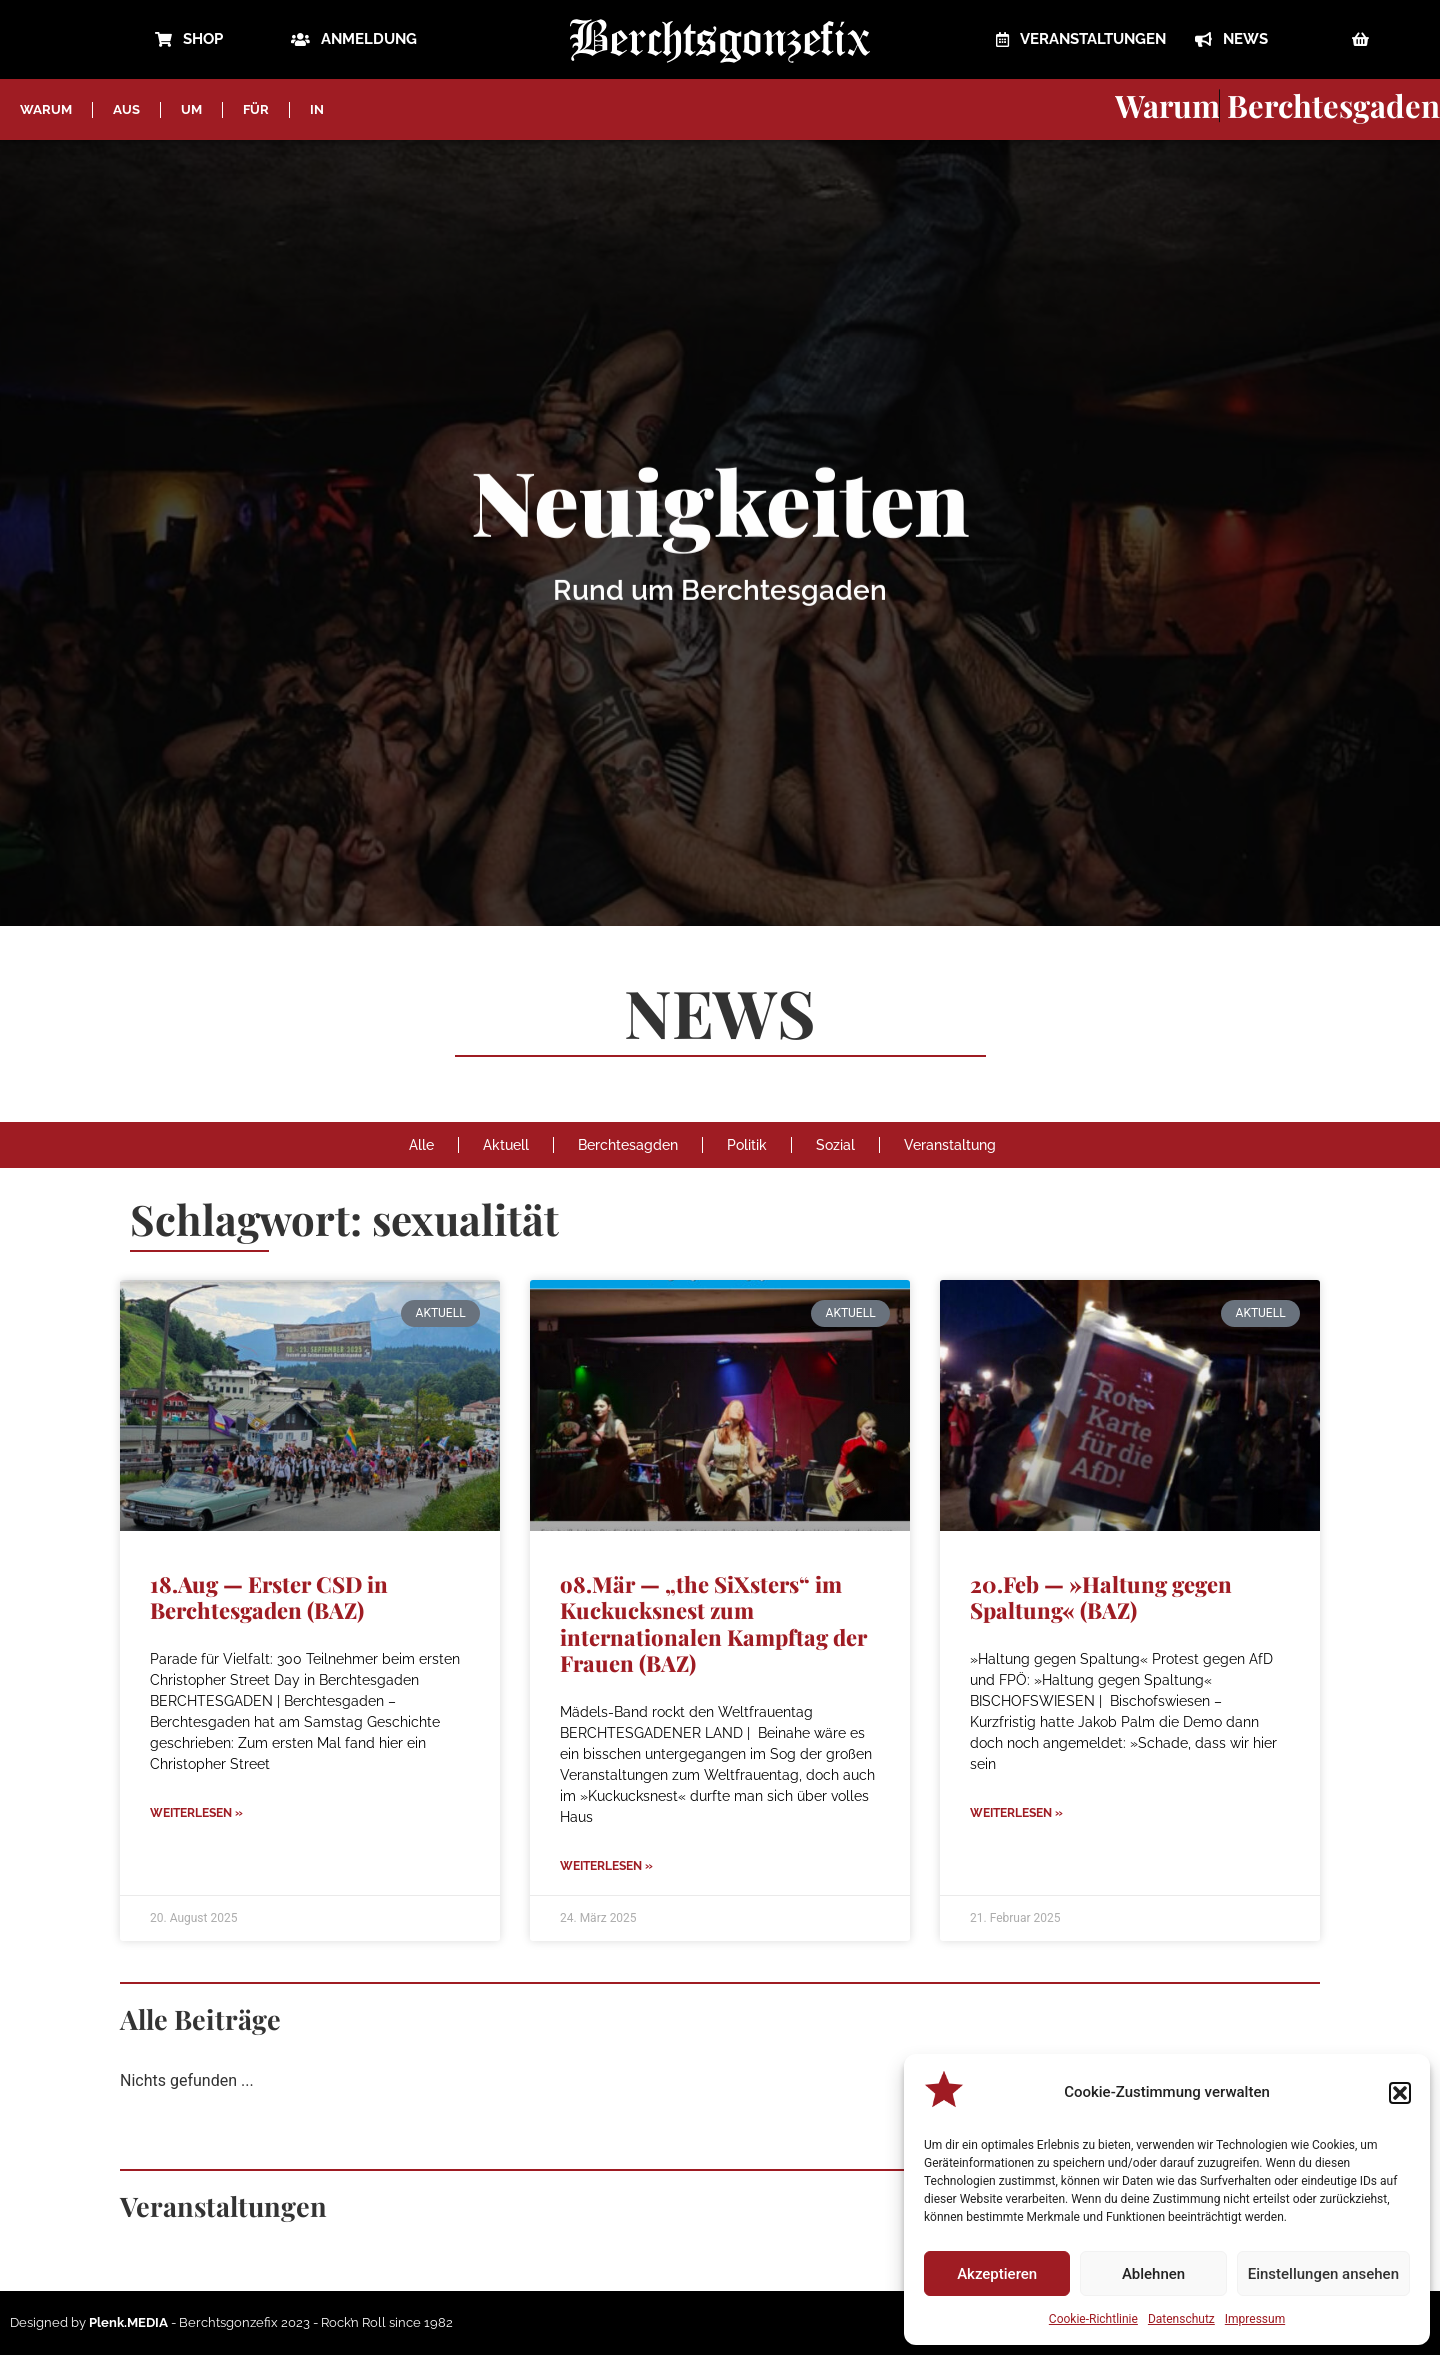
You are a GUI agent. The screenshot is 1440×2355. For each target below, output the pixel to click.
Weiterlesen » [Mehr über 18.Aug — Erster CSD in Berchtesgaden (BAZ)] (196, 1813)
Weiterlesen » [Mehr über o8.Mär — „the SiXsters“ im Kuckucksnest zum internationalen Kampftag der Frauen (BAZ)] (606, 1866)
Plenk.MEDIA (128, 2322)
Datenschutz (1181, 2319)
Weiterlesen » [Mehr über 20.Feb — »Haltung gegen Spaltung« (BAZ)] (1016, 1813)
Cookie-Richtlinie (1093, 2319)
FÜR (256, 109)
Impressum (1255, 2319)
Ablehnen (1153, 2274)
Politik (747, 1145)
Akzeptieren (997, 2274)
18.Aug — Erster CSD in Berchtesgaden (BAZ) (269, 1597)
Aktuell (506, 1145)
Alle (421, 1145)
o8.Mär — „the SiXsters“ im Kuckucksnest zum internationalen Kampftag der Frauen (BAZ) (713, 1623)
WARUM (46, 109)
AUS (126, 109)
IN (317, 109)
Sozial (835, 1145)
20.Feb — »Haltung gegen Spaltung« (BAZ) (1101, 1597)
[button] (1400, 2093)
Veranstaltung (950, 1145)
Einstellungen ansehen (1323, 2274)
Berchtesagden (628, 1145)
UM (191, 109)
